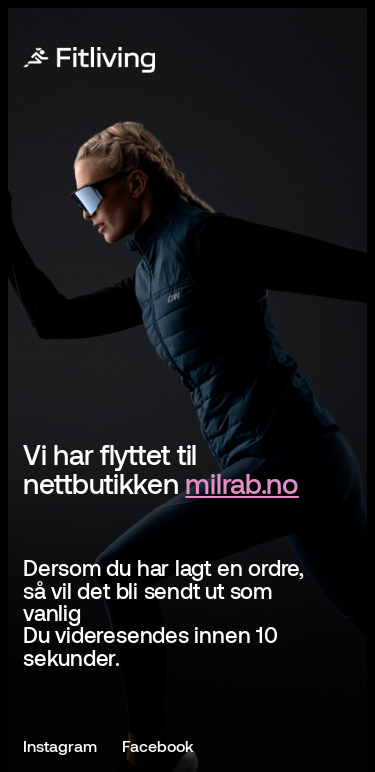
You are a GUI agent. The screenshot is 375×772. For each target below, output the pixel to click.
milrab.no (241, 483)
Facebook (158, 745)
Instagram (60, 745)
